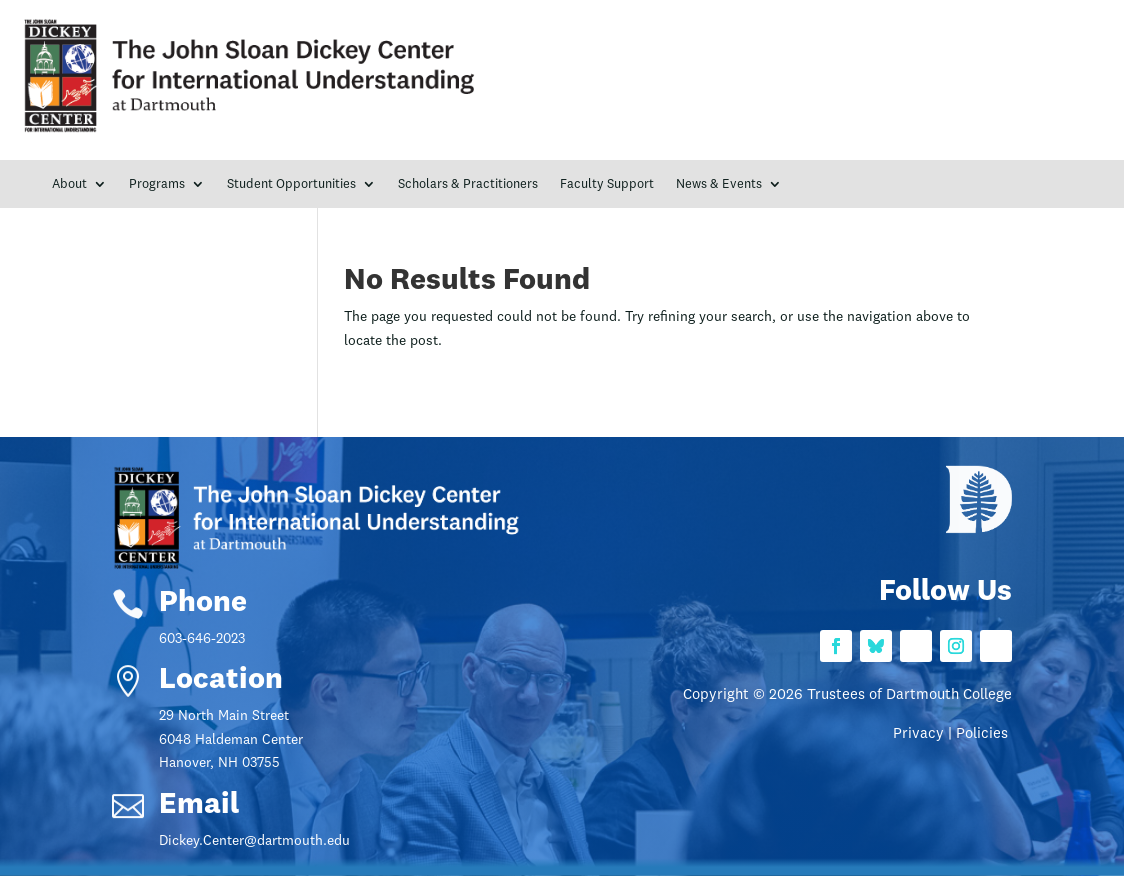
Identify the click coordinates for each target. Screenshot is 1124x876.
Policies (984, 734)
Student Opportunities (291, 184)
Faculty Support (607, 184)
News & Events (719, 184)
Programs (157, 184)
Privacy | (924, 734)
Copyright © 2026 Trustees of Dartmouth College (847, 695)
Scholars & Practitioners (468, 184)
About (69, 184)
